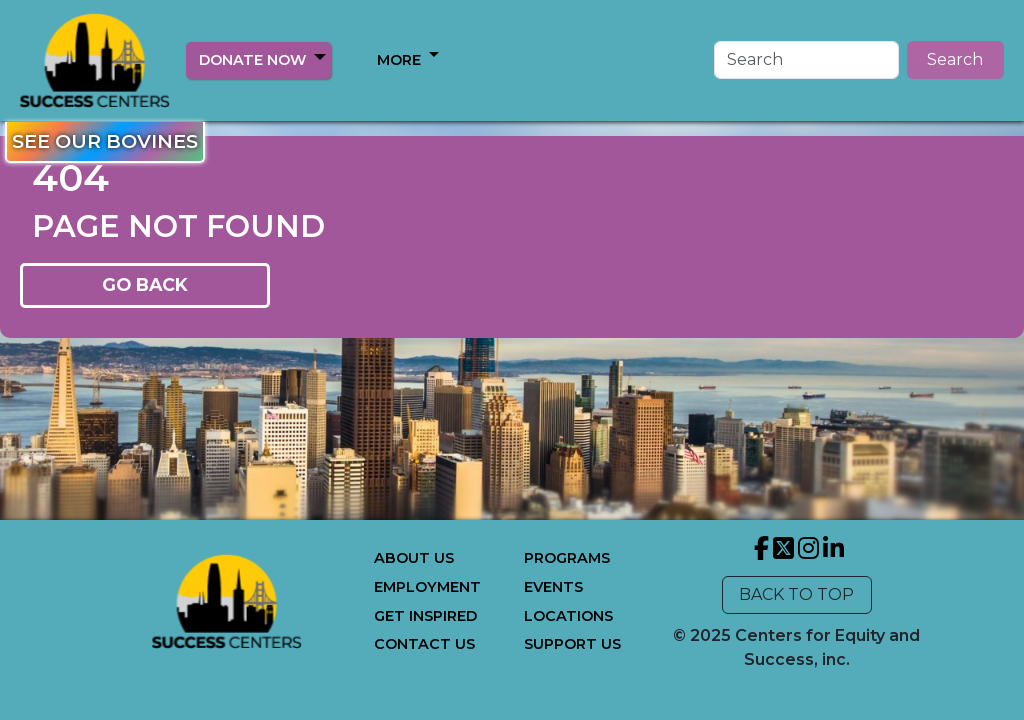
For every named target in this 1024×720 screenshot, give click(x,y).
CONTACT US (424, 644)
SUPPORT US (572, 644)
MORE (399, 60)
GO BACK (145, 284)
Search (955, 59)
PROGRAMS (567, 558)
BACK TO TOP (796, 594)
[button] (320, 56)
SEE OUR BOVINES (105, 141)
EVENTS (553, 587)
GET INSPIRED (425, 616)
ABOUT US (414, 558)
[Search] (806, 60)
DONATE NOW (252, 60)
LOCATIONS (568, 616)
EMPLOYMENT (427, 587)
